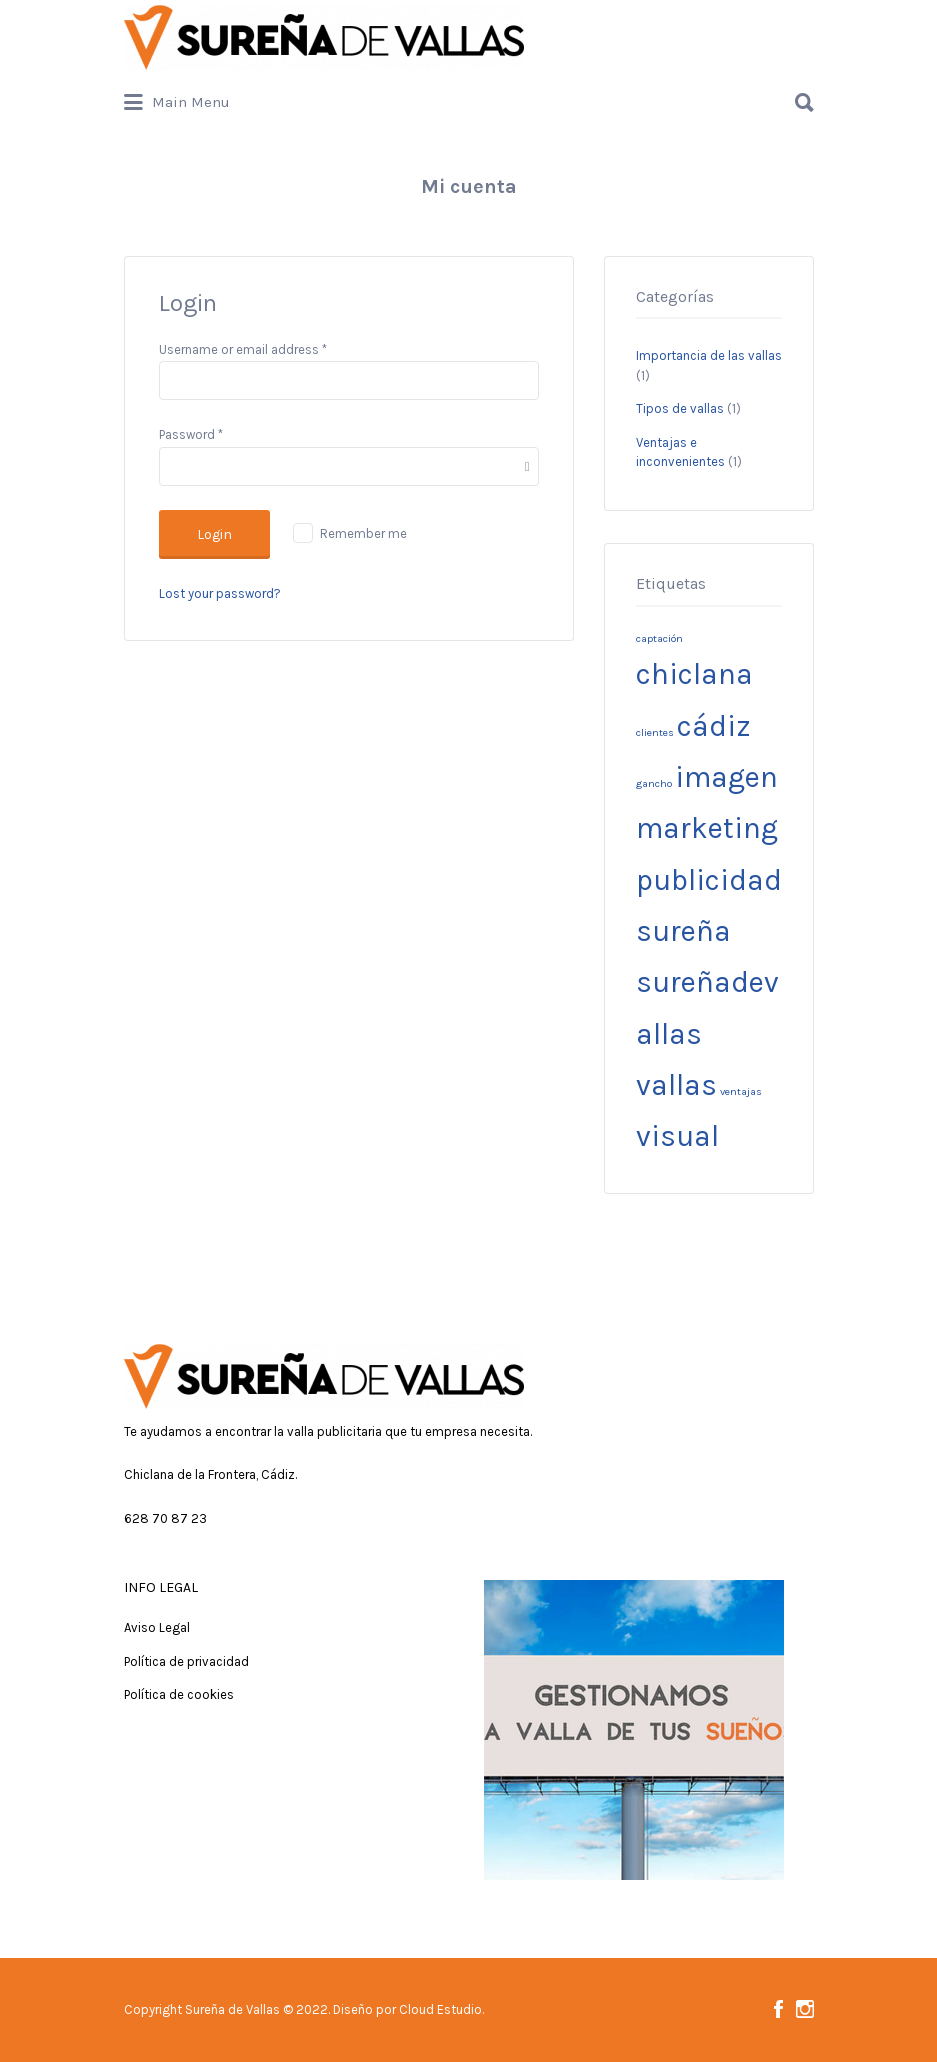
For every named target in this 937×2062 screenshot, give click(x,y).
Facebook (778, 2009)
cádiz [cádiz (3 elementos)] (714, 726)
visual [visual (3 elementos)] (677, 1136)
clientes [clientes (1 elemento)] (655, 732)
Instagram (805, 2009)
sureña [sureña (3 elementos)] (683, 931)
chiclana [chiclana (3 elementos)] (694, 674)
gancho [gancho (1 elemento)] (654, 783)
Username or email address (243, 349)
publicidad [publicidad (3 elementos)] (709, 880)
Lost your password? (220, 593)
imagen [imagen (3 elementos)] (726, 777)
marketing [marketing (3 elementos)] (707, 828)
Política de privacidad (186, 1661)
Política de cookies (179, 1694)
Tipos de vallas (680, 408)
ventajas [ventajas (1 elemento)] (741, 1091)
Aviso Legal (157, 1627)
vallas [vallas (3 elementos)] (676, 1085)
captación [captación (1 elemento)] (659, 638)
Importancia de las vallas (709, 355)
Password (191, 434)
